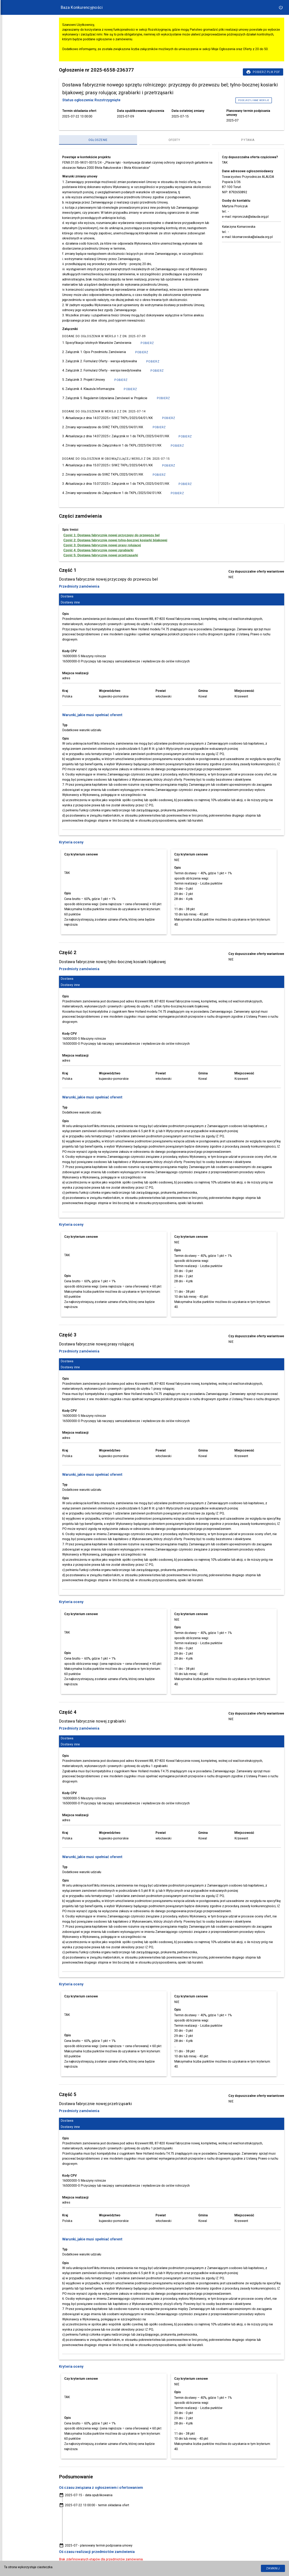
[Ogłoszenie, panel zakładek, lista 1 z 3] (98, 140)
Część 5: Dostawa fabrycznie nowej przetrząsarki (100, 555)
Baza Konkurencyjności (82, 7)
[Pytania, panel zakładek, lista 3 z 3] (248, 140)
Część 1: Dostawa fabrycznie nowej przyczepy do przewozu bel (111, 535)
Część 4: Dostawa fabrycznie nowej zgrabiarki (98, 550)
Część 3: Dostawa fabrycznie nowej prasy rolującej (102, 545)
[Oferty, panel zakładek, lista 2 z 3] (174, 140)
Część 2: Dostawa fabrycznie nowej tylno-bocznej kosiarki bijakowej (115, 540)
